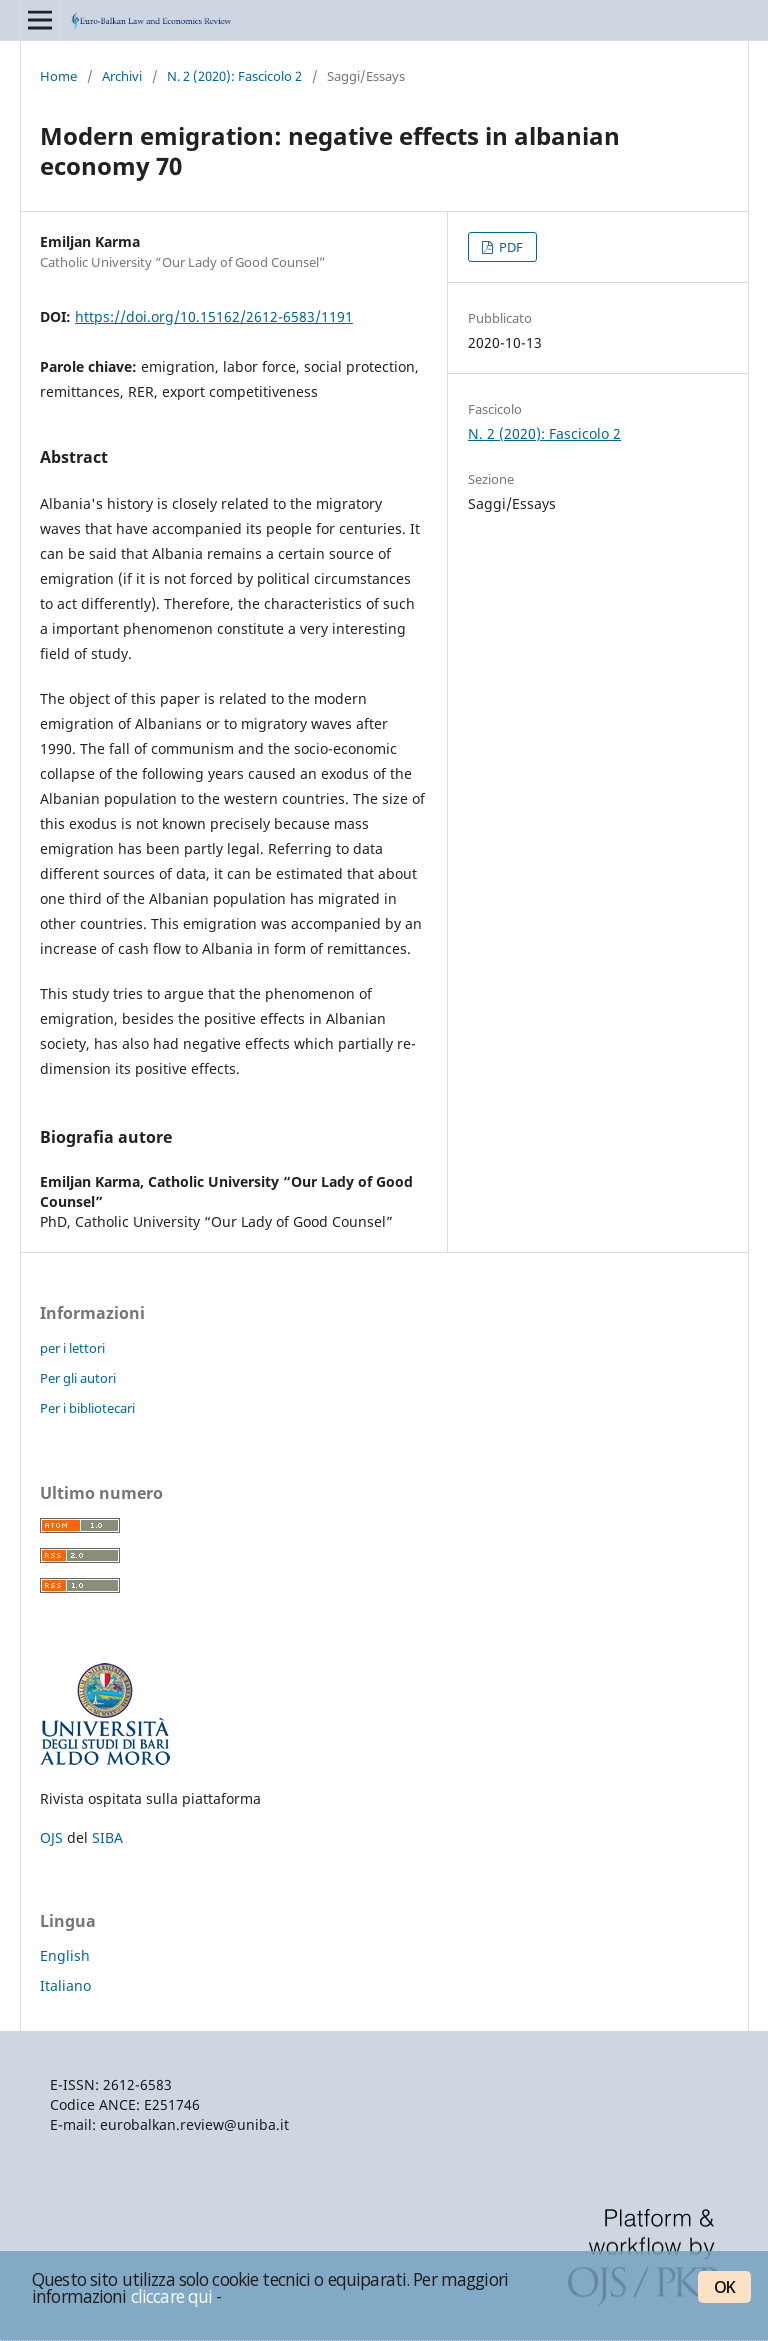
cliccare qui (172, 2296)
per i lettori (72, 1348)
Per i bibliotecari (87, 1408)
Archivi (122, 76)
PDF (509, 247)
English (65, 1955)
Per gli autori (78, 1378)
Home (58, 76)
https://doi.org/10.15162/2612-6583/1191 (214, 316)
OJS (51, 1837)
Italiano (65, 1985)
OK (724, 2287)
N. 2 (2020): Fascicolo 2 (234, 76)
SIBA (107, 1837)
